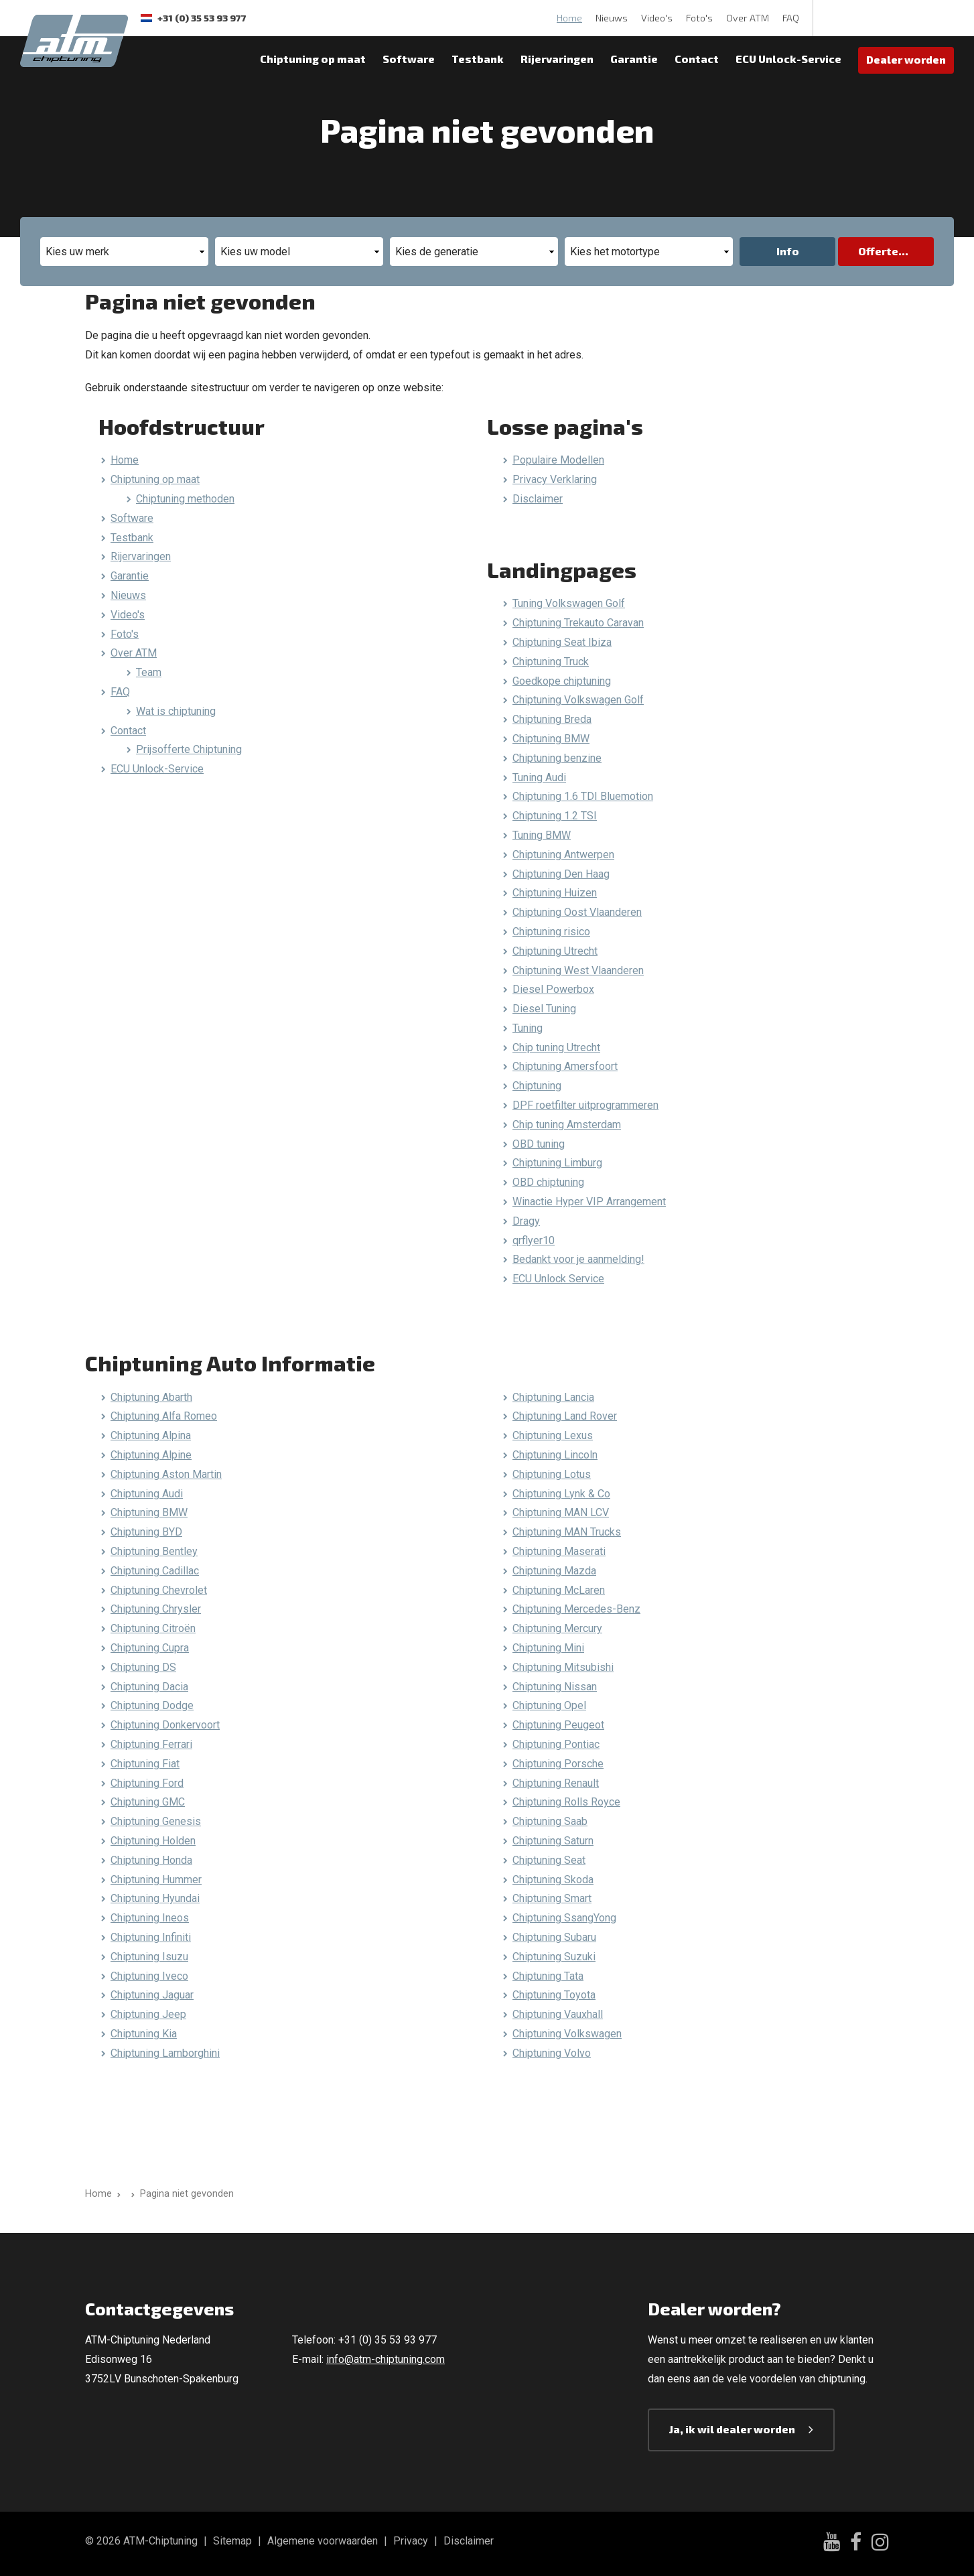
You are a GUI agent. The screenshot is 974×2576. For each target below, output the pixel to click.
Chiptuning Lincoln (555, 1454)
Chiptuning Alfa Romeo (164, 1416)
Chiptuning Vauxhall (557, 2014)
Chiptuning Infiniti (151, 1937)
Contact (697, 58)
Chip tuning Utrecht (556, 1047)
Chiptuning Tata (547, 1976)
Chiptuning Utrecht (555, 951)
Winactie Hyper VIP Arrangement (589, 1201)
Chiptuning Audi (147, 1493)
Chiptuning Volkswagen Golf (578, 699)
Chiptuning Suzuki (554, 1956)
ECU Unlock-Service (788, 58)
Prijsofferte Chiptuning (189, 749)
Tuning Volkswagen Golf (568, 603)
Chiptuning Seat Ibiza (562, 642)
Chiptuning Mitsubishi (563, 1667)
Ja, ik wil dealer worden (732, 2429)
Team (148, 672)
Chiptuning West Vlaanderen (578, 970)
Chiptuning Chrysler (156, 1609)
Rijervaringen (557, 58)
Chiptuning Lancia (553, 1397)
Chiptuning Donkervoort (165, 1724)
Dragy (526, 1221)
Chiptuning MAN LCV (560, 1512)
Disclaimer (537, 498)
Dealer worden (906, 59)
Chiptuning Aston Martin (166, 1474)
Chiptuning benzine (557, 758)
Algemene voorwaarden (322, 2540)
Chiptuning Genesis (156, 1821)
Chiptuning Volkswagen (567, 2033)
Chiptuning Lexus (552, 1435)
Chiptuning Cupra (150, 1647)
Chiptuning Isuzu (149, 1956)
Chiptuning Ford (147, 1783)
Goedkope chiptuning (561, 681)
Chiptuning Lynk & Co (561, 1493)
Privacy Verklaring (554, 479)
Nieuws (612, 17)
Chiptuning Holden (153, 1840)
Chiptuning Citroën (153, 1628)
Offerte (878, 251)
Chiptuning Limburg (557, 1162)
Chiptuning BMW (550, 738)
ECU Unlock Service (558, 1278)
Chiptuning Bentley (154, 1551)
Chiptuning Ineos (150, 1917)
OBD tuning (538, 1144)
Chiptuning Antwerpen (563, 854)
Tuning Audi (539, 777)
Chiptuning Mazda (554, 1570)
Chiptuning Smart (552, 1898)
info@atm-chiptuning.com (385, 2359)
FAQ (790, 17)
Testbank (477, 58)
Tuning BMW (541, 835)
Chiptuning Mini (548, 1647)
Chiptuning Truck (550, 661)
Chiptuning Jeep (148, 2014)
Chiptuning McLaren (558, 1590)
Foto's (699, 17)
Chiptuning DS (143, 1667)
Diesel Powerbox (553, 989)
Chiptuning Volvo (551, 2053)
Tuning (527, 1028)
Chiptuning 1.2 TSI (554, 815)
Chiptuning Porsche (558, 1763)
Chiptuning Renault (555, 1783)
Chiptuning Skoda (553, 1879)
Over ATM (747, 17)
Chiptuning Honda (151, 1860)
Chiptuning (536, 1085)
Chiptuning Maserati (559, 1551)
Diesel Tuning (544, 1008)
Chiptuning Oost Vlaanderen (577, 912)
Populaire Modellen (558, 460)
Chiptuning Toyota (554, 1994)
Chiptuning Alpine (151, 1454)
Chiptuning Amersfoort (565, 1066)
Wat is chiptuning (176, 711)
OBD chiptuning (548, 1182)
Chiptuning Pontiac (556, 1744)
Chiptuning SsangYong (564, 1917)
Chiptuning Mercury (557, 1628)
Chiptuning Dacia (149, 1686)
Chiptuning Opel (549, 1705)
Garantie (634, 58)
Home (569, 17)
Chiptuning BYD (146, 1532)
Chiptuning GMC (148, 1801)
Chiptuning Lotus (551, 1474)
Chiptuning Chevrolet (159, 1590)
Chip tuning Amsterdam (566, 1124)
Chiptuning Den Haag (561, 874)
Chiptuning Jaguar (152, 1994)
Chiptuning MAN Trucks (566, 1532)
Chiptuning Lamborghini (165, 2053)
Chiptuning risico (551, 931)
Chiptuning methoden (185, 498)
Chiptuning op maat (313, 58)
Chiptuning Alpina (151, 1435)
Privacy (410, 2540)
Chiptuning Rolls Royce (566, 1801)
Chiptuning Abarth (151, 1397)
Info (787, 251)
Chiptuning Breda (552, 719)
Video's (657, 17)
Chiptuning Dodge (152, 1705)
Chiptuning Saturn (553, 1840)
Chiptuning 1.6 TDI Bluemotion (582, 796)
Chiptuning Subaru (554, 1937)
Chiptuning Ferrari (151, 1744)
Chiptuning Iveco (149, 1976)
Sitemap (232, 2540)
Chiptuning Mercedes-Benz (576, 1609)
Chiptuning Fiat (145, 1763)
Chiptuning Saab (549, 1821)
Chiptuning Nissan (554, 1686)
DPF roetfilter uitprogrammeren (585, 1105)
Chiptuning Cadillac (155, 1570)
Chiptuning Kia (144, 2033)
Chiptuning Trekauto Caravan (578, 622)
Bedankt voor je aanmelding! (578, 1259)
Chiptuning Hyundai (155, 1898)
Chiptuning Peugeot (558, 1724)
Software (408, 58)
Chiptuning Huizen (554, 892)
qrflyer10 (533, 1240)
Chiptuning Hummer (156, 1879)
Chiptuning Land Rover (564, 1416)
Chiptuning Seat (548, 1860)
